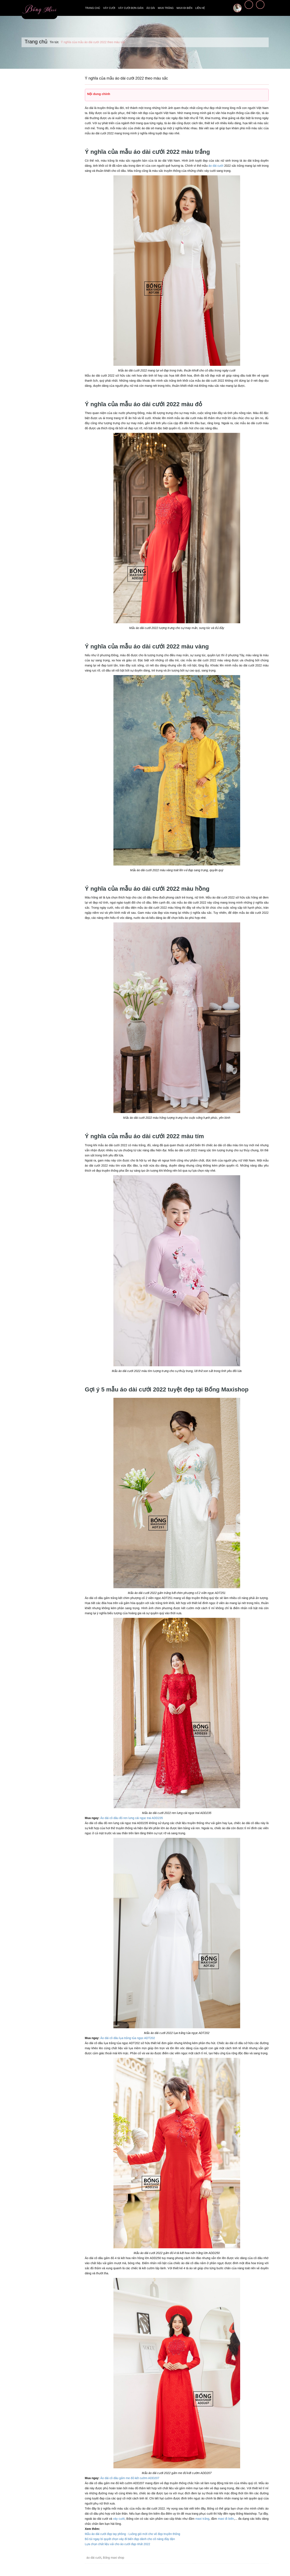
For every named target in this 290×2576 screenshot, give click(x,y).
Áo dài (150, 8)
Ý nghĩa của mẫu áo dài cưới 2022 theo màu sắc (126, 78)
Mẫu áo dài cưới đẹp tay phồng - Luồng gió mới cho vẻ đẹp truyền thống (132, 2533)
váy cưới (118, 2518)
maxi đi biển (226, 2518)
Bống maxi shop (113, 2557)
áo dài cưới (215, 165)
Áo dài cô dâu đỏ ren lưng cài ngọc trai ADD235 (131, 1817)
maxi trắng (202, 2518)
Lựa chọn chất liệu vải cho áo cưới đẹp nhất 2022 (117, 2544)
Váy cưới (109, 8)
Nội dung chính (98, 93)
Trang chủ (92, 8)
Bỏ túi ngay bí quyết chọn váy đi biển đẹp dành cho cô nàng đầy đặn (130, 2538)
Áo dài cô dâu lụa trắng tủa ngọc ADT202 (127, 2037)
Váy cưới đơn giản (130, 8)
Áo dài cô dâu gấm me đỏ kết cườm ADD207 (129, 2478)
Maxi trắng (165, 8)
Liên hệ (200, 8)
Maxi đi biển (184, 8)
